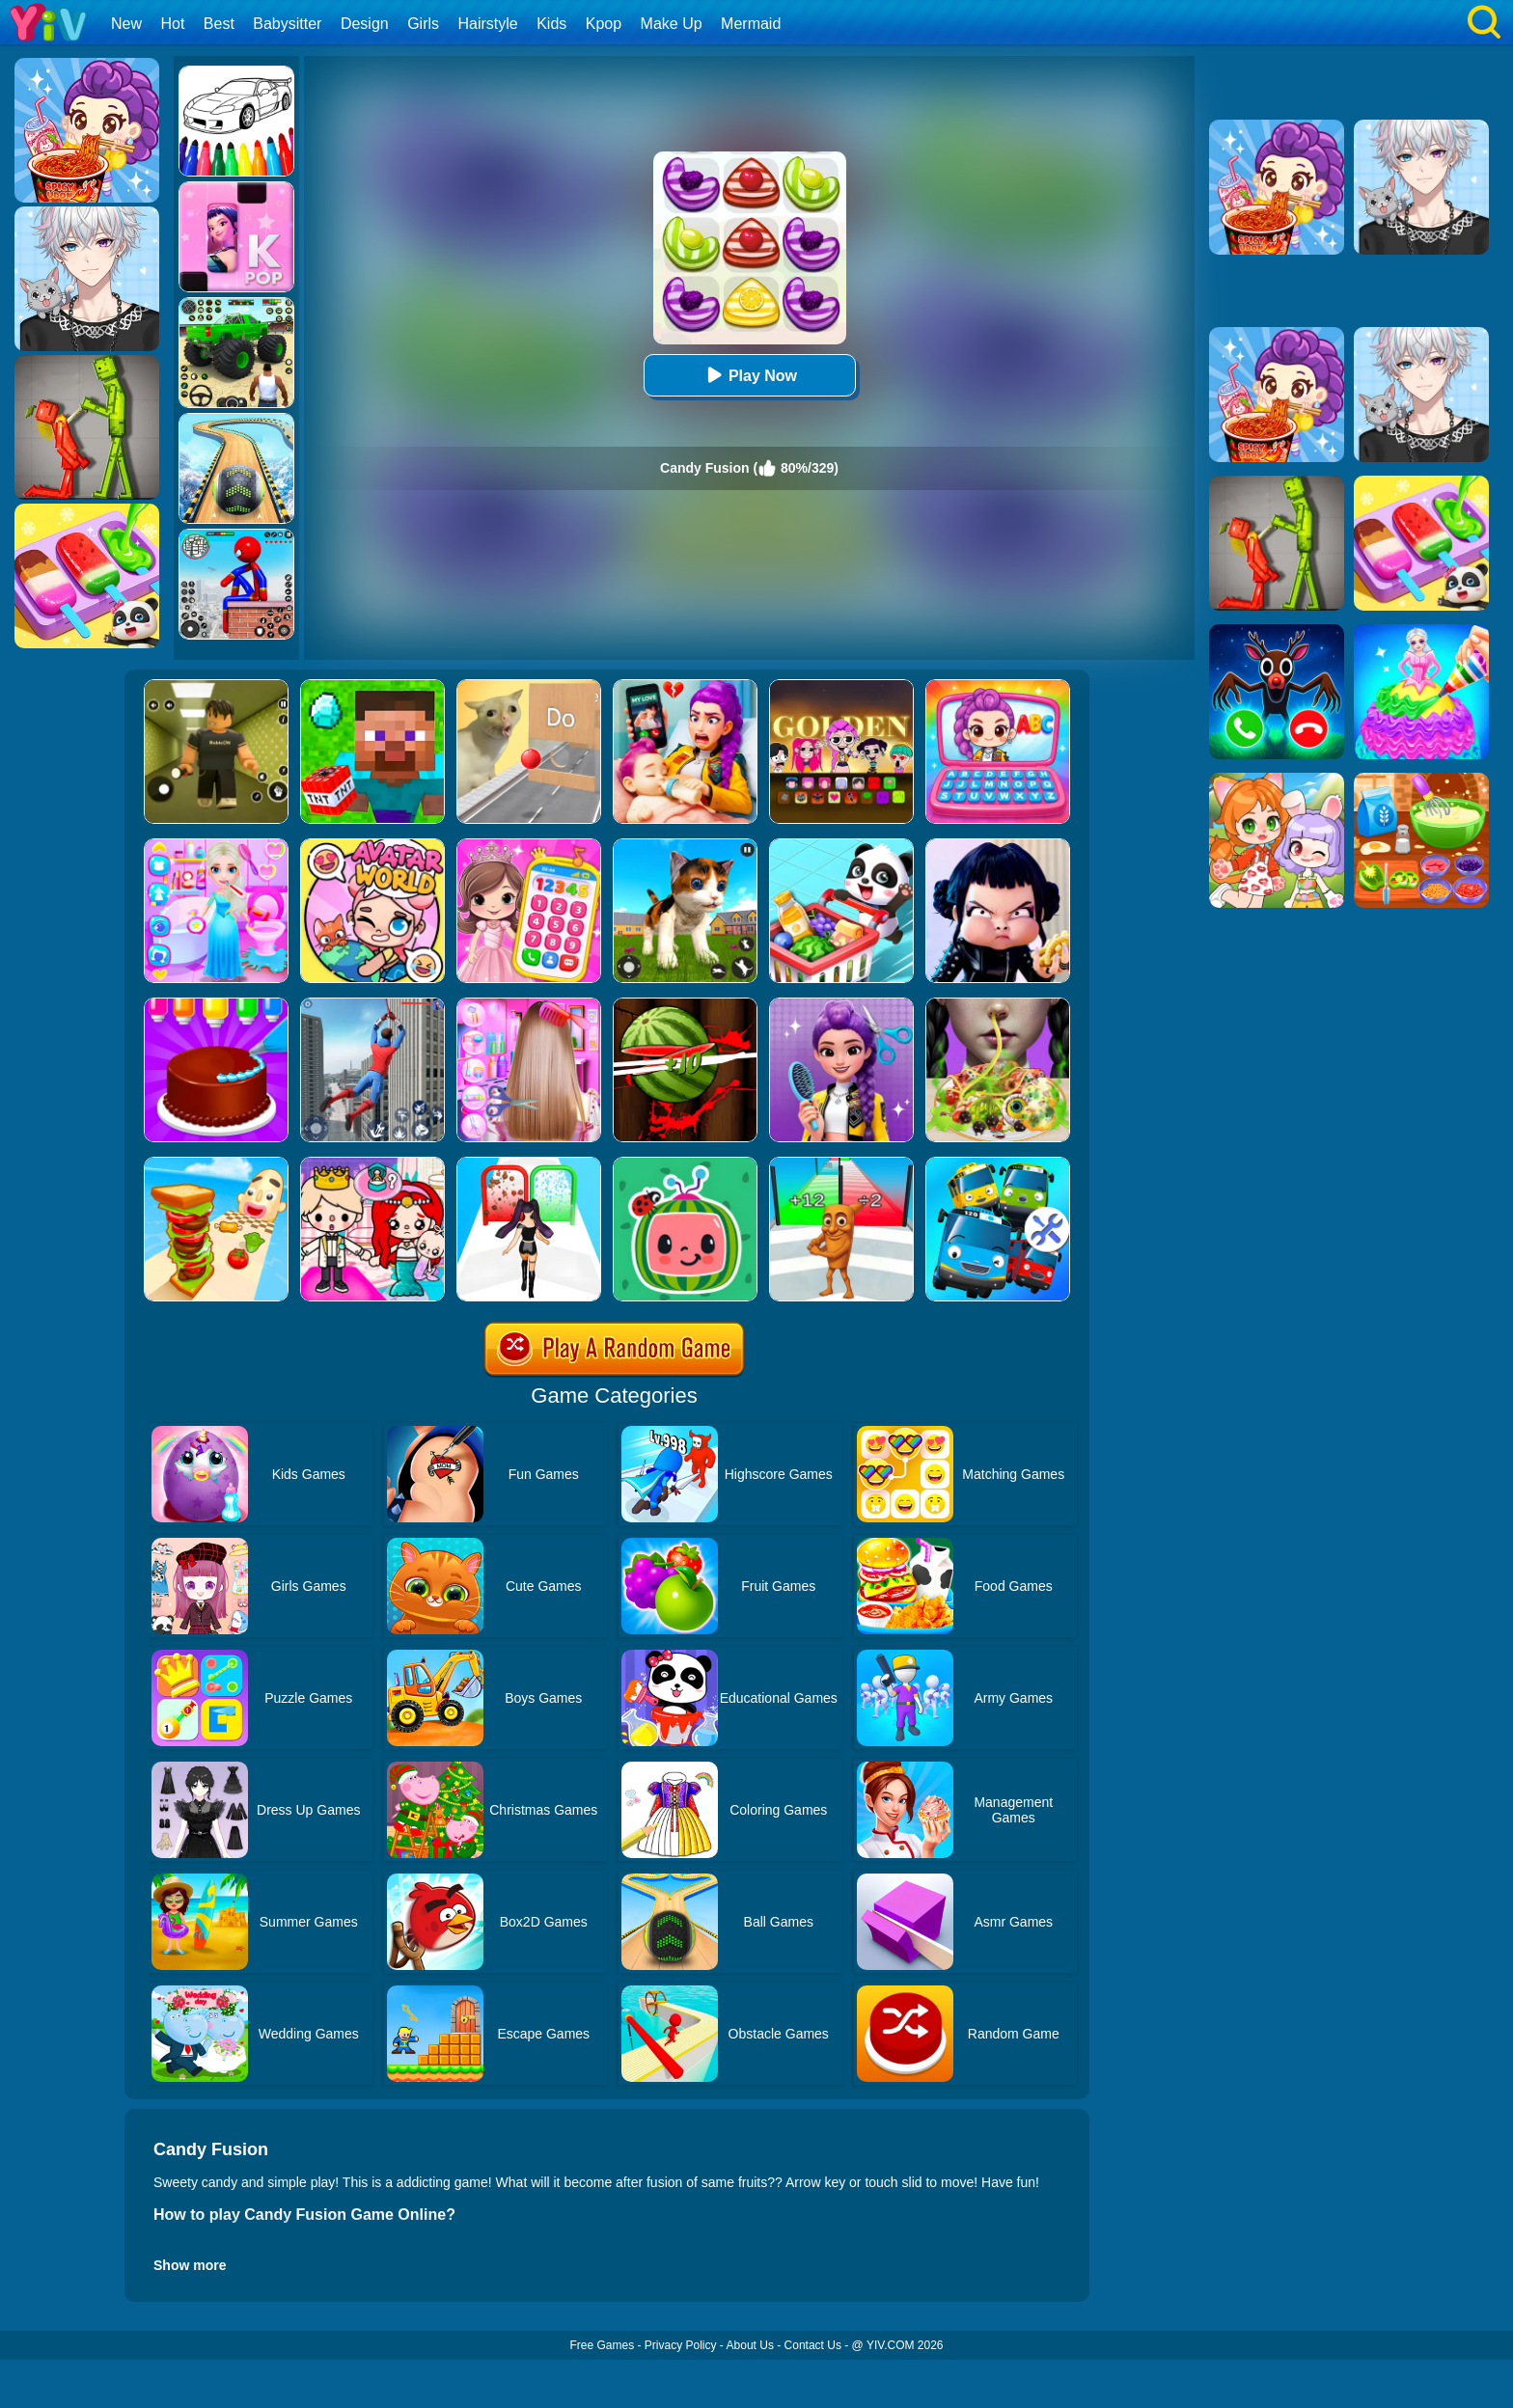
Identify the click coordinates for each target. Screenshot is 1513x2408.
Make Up (671, 23)
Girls (423, 23)
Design (365, 23)
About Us (750, 2345)
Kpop (603, 23)
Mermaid (751, 23)
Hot (172, 23)
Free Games (601, 2345)
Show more (189, 2265)
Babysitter (287, 23)
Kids (551, 23)
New (126, 23)
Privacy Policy (681, 2345)
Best (219, 23)
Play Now (749, 375)
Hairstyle (488, 23)
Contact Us (812, 2345)
